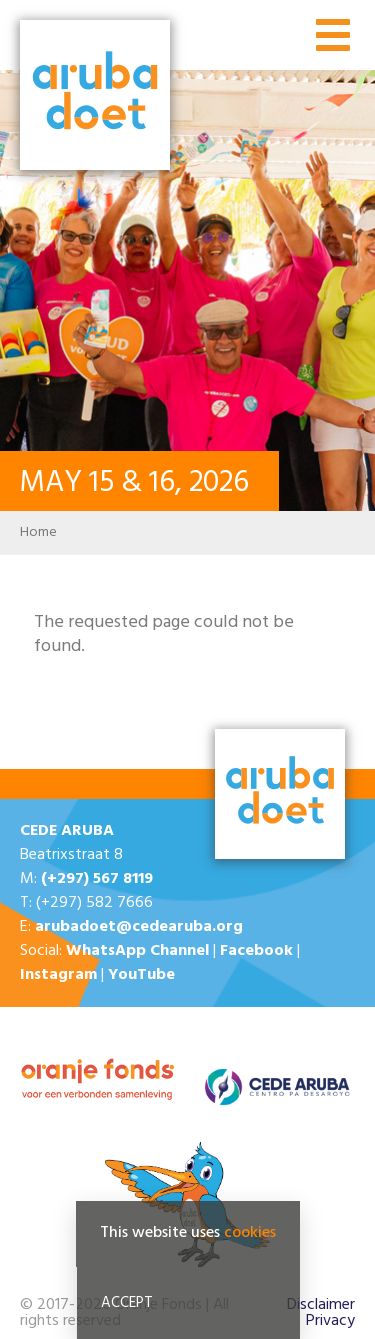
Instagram (58, 975)
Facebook (256, 951)
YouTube (141, 975)
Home (38, 532)
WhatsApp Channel (137, 951)
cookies (250, 1233)
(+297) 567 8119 (97, 879)
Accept (127, 1303)
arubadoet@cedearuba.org (139, 927)
